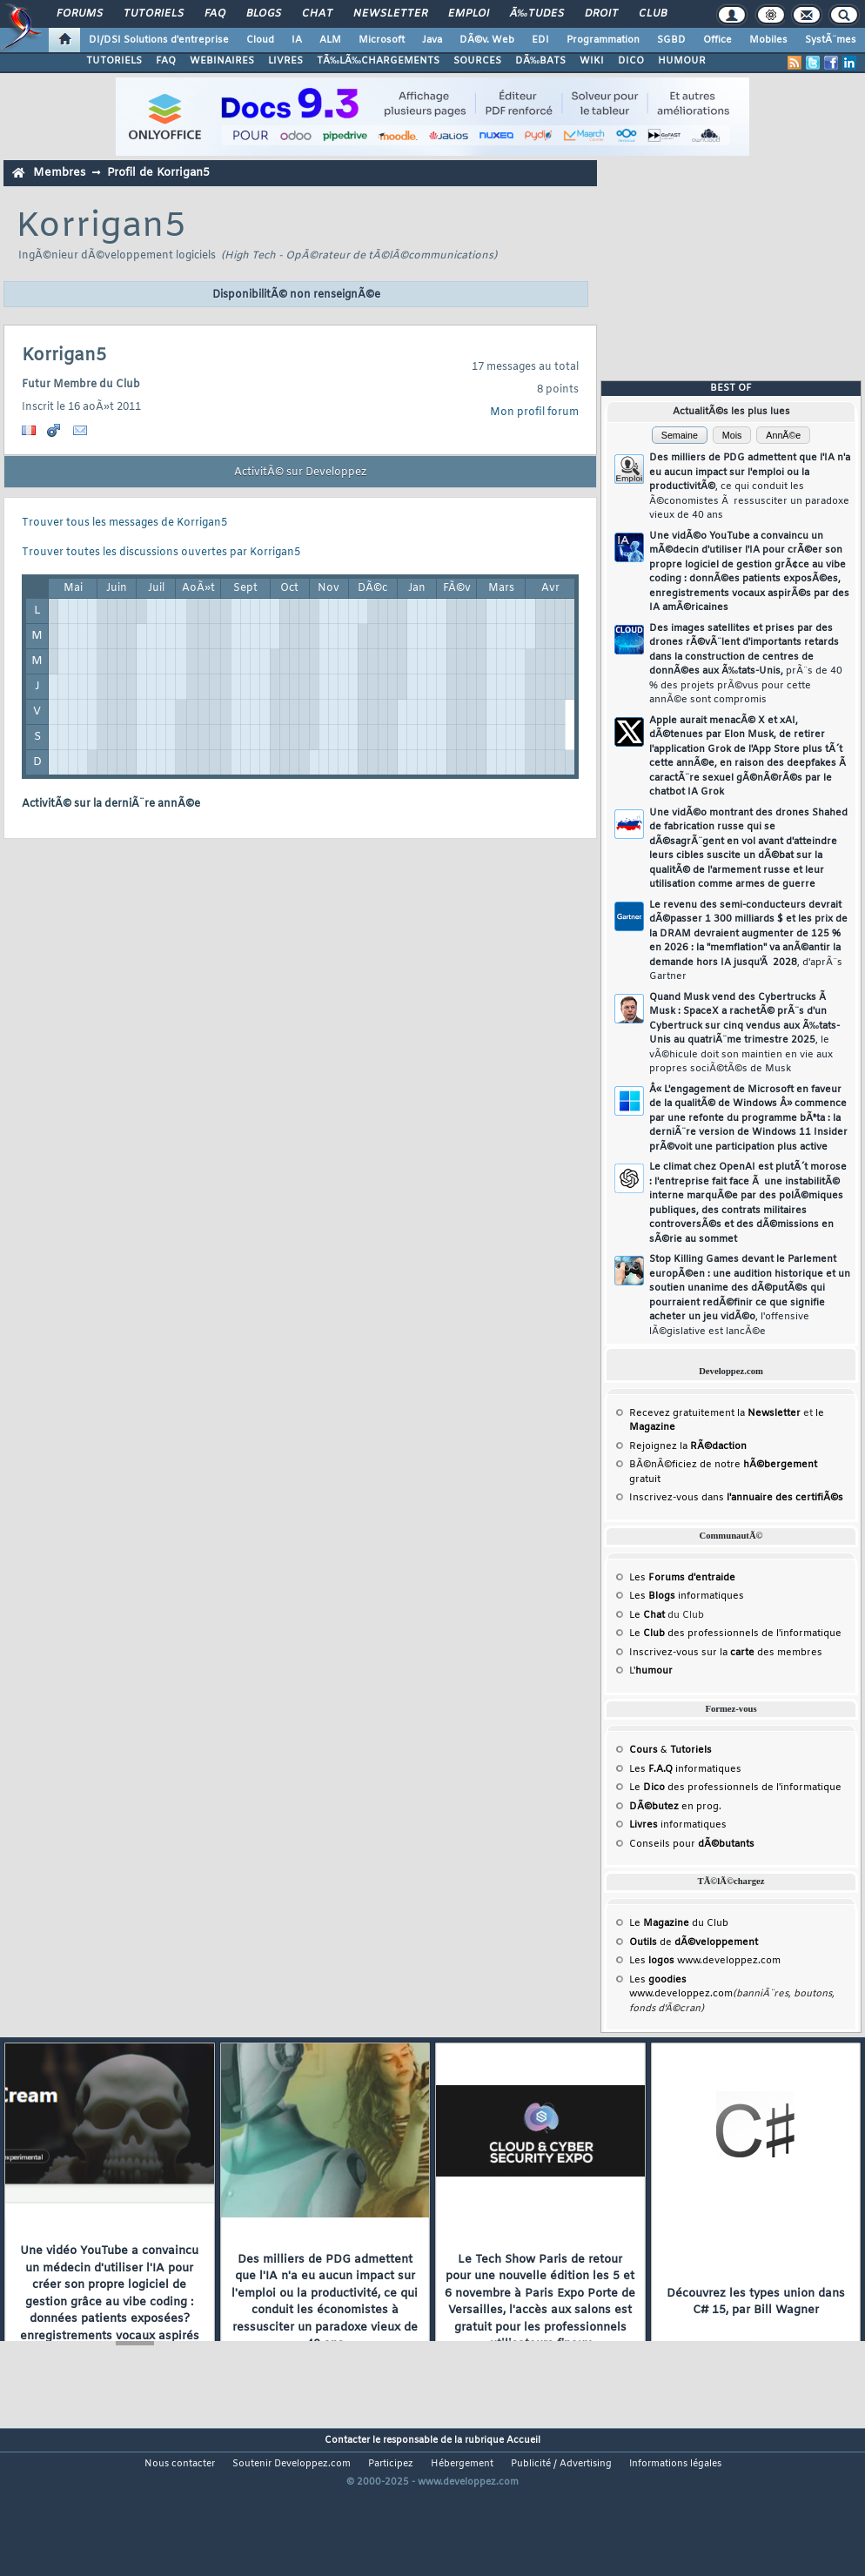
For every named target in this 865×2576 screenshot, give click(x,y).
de (693, 1942)
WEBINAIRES (222, 61)
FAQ (215, 14)
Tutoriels (153, 14)
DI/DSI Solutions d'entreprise (159, 40)
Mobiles (768, 40)
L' (651, 1671)
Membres (59, 172)
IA (297, 40)
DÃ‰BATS (540, 61)
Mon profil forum (534, 412)
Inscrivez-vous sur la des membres (725, 1653)
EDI (540, 40)
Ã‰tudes (537, 14)
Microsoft (382, 40)
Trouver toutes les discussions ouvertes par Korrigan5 (161, 553)
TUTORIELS (114, 61)
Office (717, 40)
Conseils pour (691, 1844)
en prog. (675, 1807)
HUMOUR (682, 61)
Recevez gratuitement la (715, 1413)
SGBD (671, 40)
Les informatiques (686, 1596)
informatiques (678, 1825)
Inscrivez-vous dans (736, 1498)
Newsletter (390, 14)
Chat (317, 14)
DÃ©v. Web (486, 40)
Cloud (260, 40)
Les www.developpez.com (705, 1961)
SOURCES (477, 61)
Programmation (603, 40)
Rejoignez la (688, 1446)
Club (652, 14)
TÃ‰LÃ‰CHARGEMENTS (378, 61)
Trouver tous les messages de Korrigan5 (124, 523)
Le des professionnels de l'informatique (735, 1633)
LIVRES (285, 61)
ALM (330, 40)
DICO (631, 61)
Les (682, 1578)
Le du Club (678, 1923)
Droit (601, 14)
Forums (79, 14)
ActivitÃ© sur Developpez (300, 473)
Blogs (264, 14)
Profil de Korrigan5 (158, 172)
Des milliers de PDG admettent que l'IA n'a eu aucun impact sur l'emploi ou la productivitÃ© (749, 486)
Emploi (468, 14)
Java (432, 40)
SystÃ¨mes (830, 40)
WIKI (592, 61)
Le (647, 1615)
